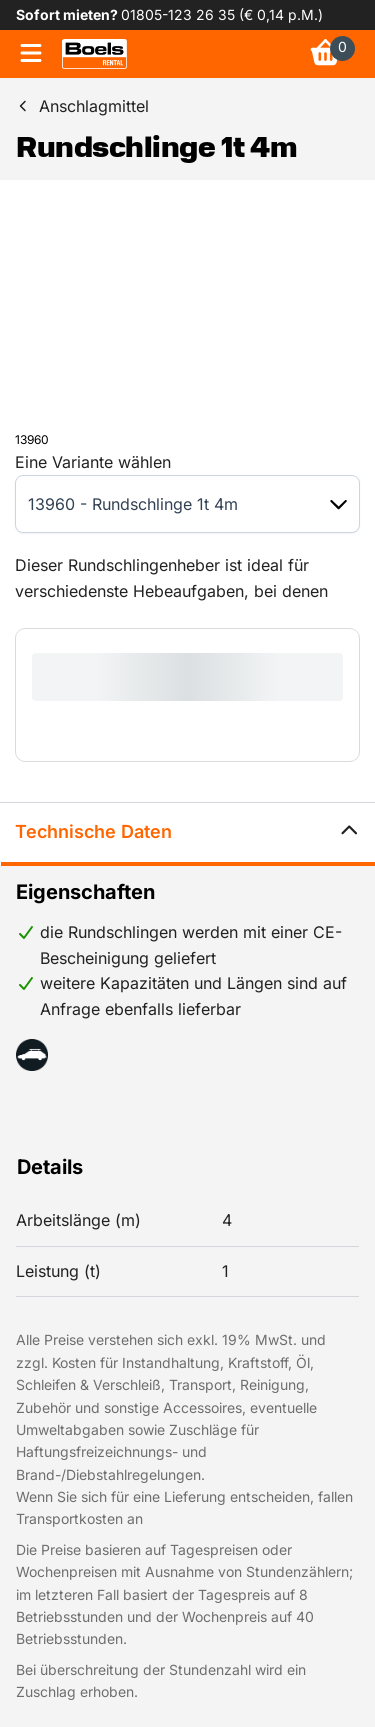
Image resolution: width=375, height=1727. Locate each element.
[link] (94, 54)
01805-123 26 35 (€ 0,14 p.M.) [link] (222, 14)
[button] (339, 504)
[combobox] (167, 504)
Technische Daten (187, 832)
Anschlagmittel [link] (94, 106)
